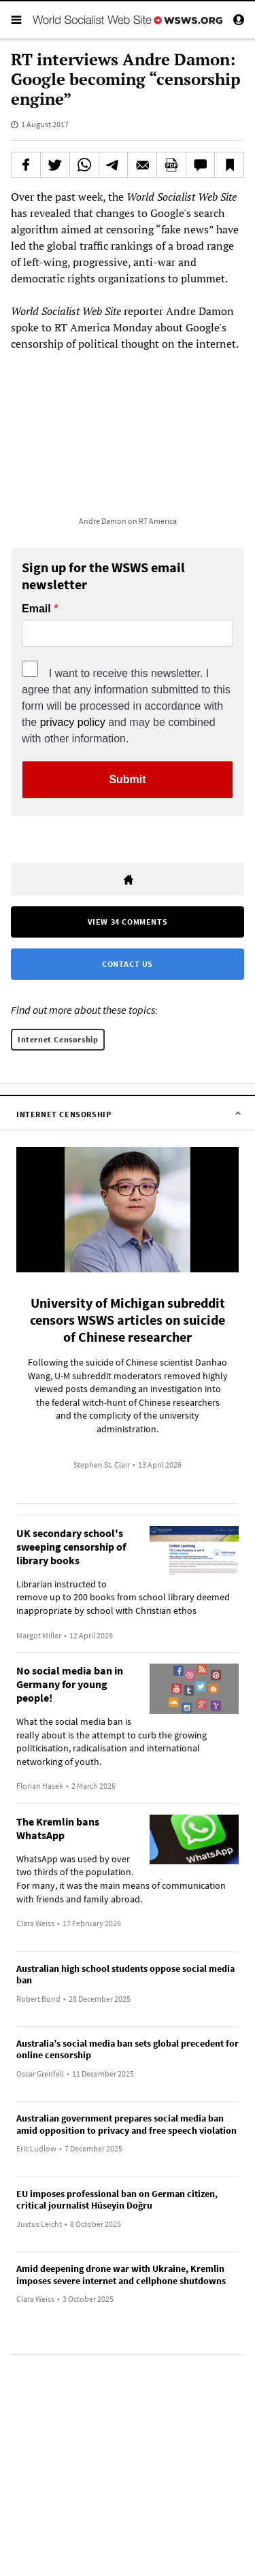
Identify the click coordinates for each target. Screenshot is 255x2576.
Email (36, 609)
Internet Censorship (58, 1039)
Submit (127, 779)
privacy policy (72, 722)
